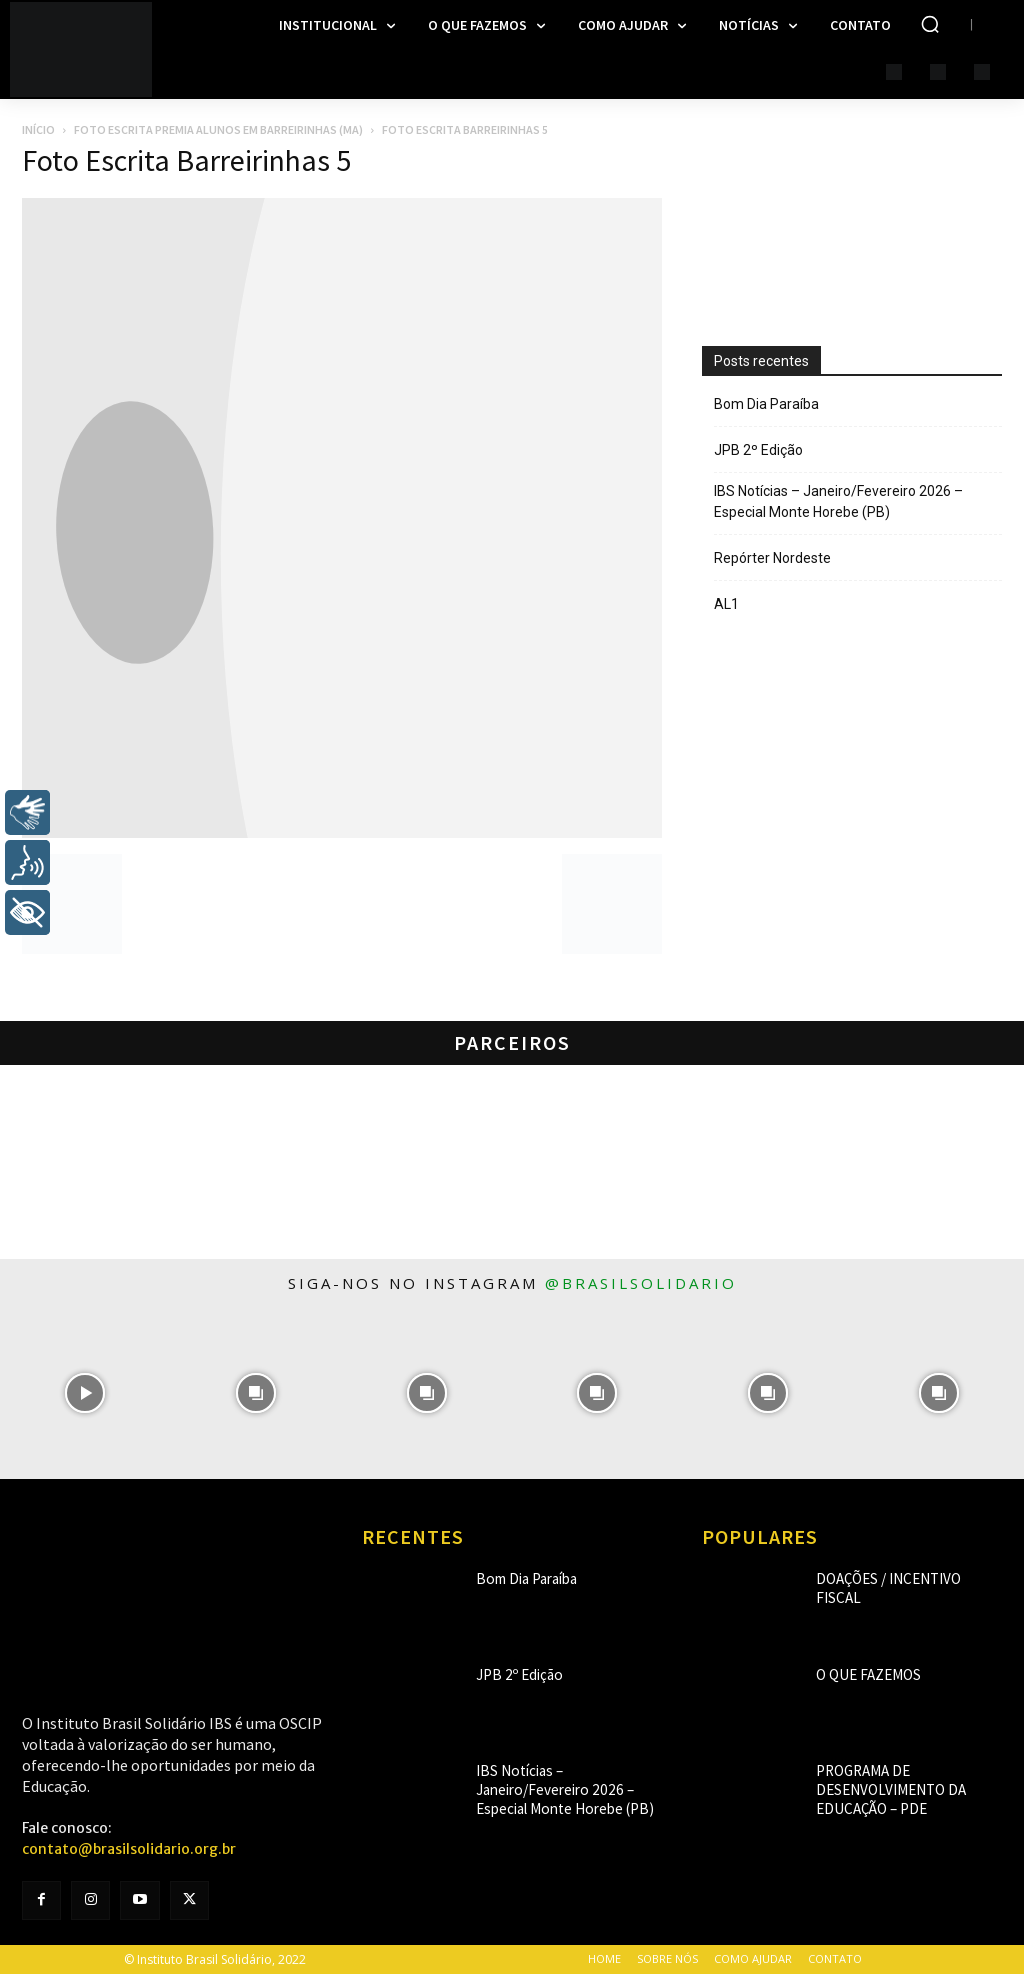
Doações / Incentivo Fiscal (893, 1578)
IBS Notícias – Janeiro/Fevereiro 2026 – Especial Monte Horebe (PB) (838, 501)
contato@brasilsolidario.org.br (129, 1849)
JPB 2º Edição (758, 450)
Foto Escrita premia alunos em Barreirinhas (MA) (218, 129)
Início (38, 129)
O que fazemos (859, 1674)
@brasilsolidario (641, 1283)
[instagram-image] (85, 1393)
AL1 (726, 604)
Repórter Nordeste (772, 558)
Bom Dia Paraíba (766, 404)
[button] (930, 24)
